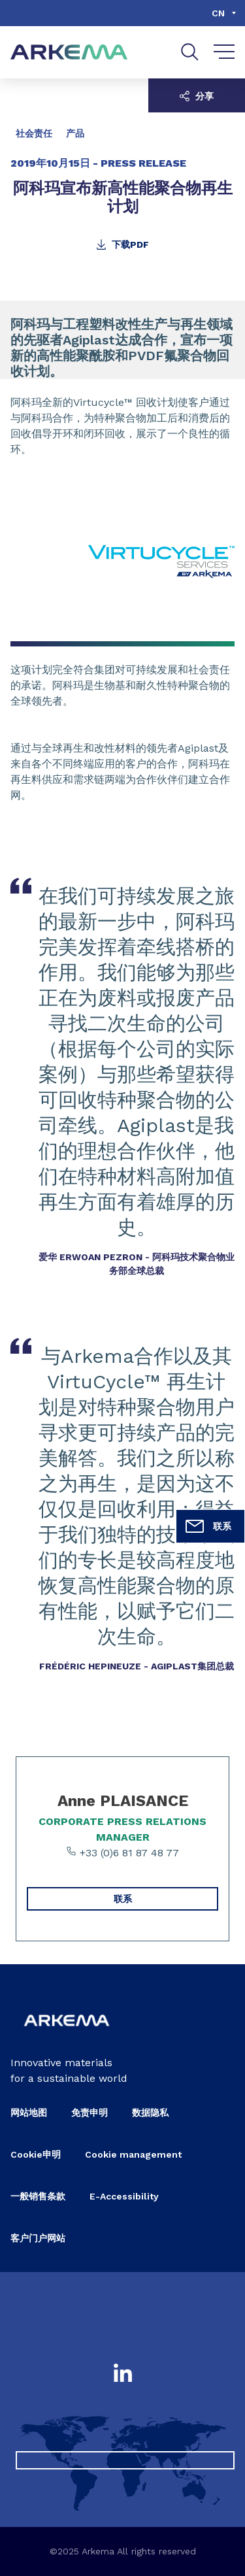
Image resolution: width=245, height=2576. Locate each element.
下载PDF (122, 244)
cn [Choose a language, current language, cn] (218, 13)
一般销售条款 (37, 2196)
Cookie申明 (35, 2154)
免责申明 (89, 2112)
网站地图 (28, 2112)
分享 (197, 96)
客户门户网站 (37, 2238)
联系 (207, 1526)
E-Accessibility (124, 2196)
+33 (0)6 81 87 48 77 (122, 1852)
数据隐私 (150, 2112)
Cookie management (133, 2154)
